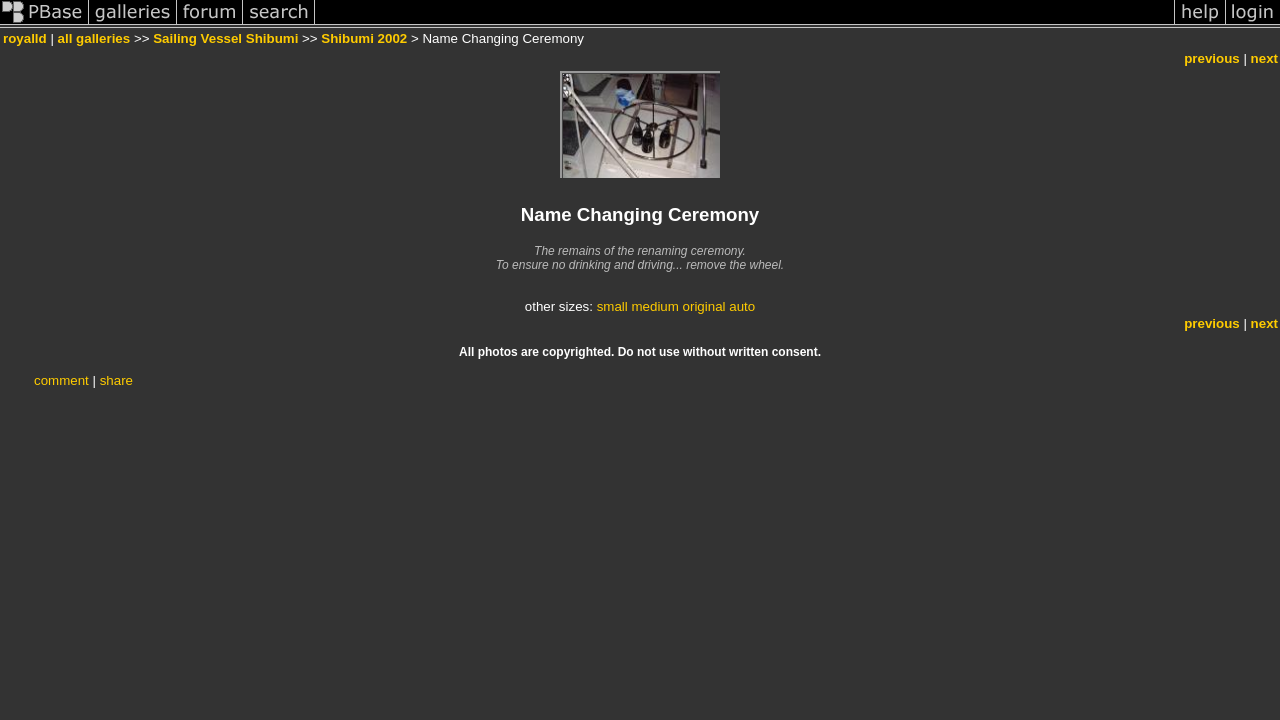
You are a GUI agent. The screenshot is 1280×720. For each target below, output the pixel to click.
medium (654, 306)
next (1264, 58)
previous (1212, 58)
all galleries (94, 38)
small (612, 306)
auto (742, 306)
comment (61, 380)
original (704, 306)
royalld (25, 38)
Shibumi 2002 (364, 38)
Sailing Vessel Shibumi (225, 38)
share (116, 380)
